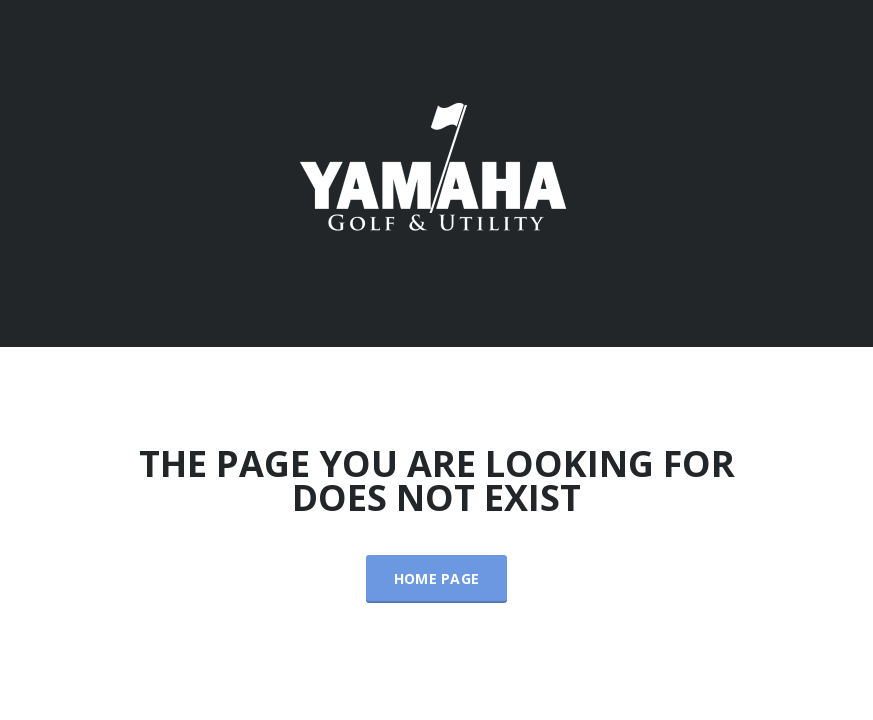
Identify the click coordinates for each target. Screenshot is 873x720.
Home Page (437, 578)
